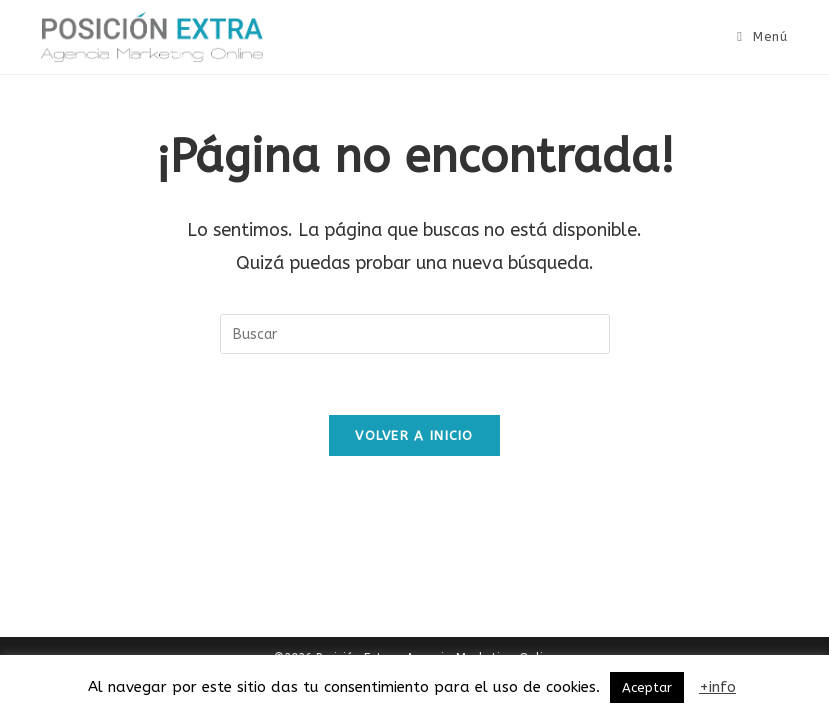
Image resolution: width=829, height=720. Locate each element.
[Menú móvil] (762, 36)
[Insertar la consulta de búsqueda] (415, 334)
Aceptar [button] (647, 687)
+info (717, 687)
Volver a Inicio (414, 435)
